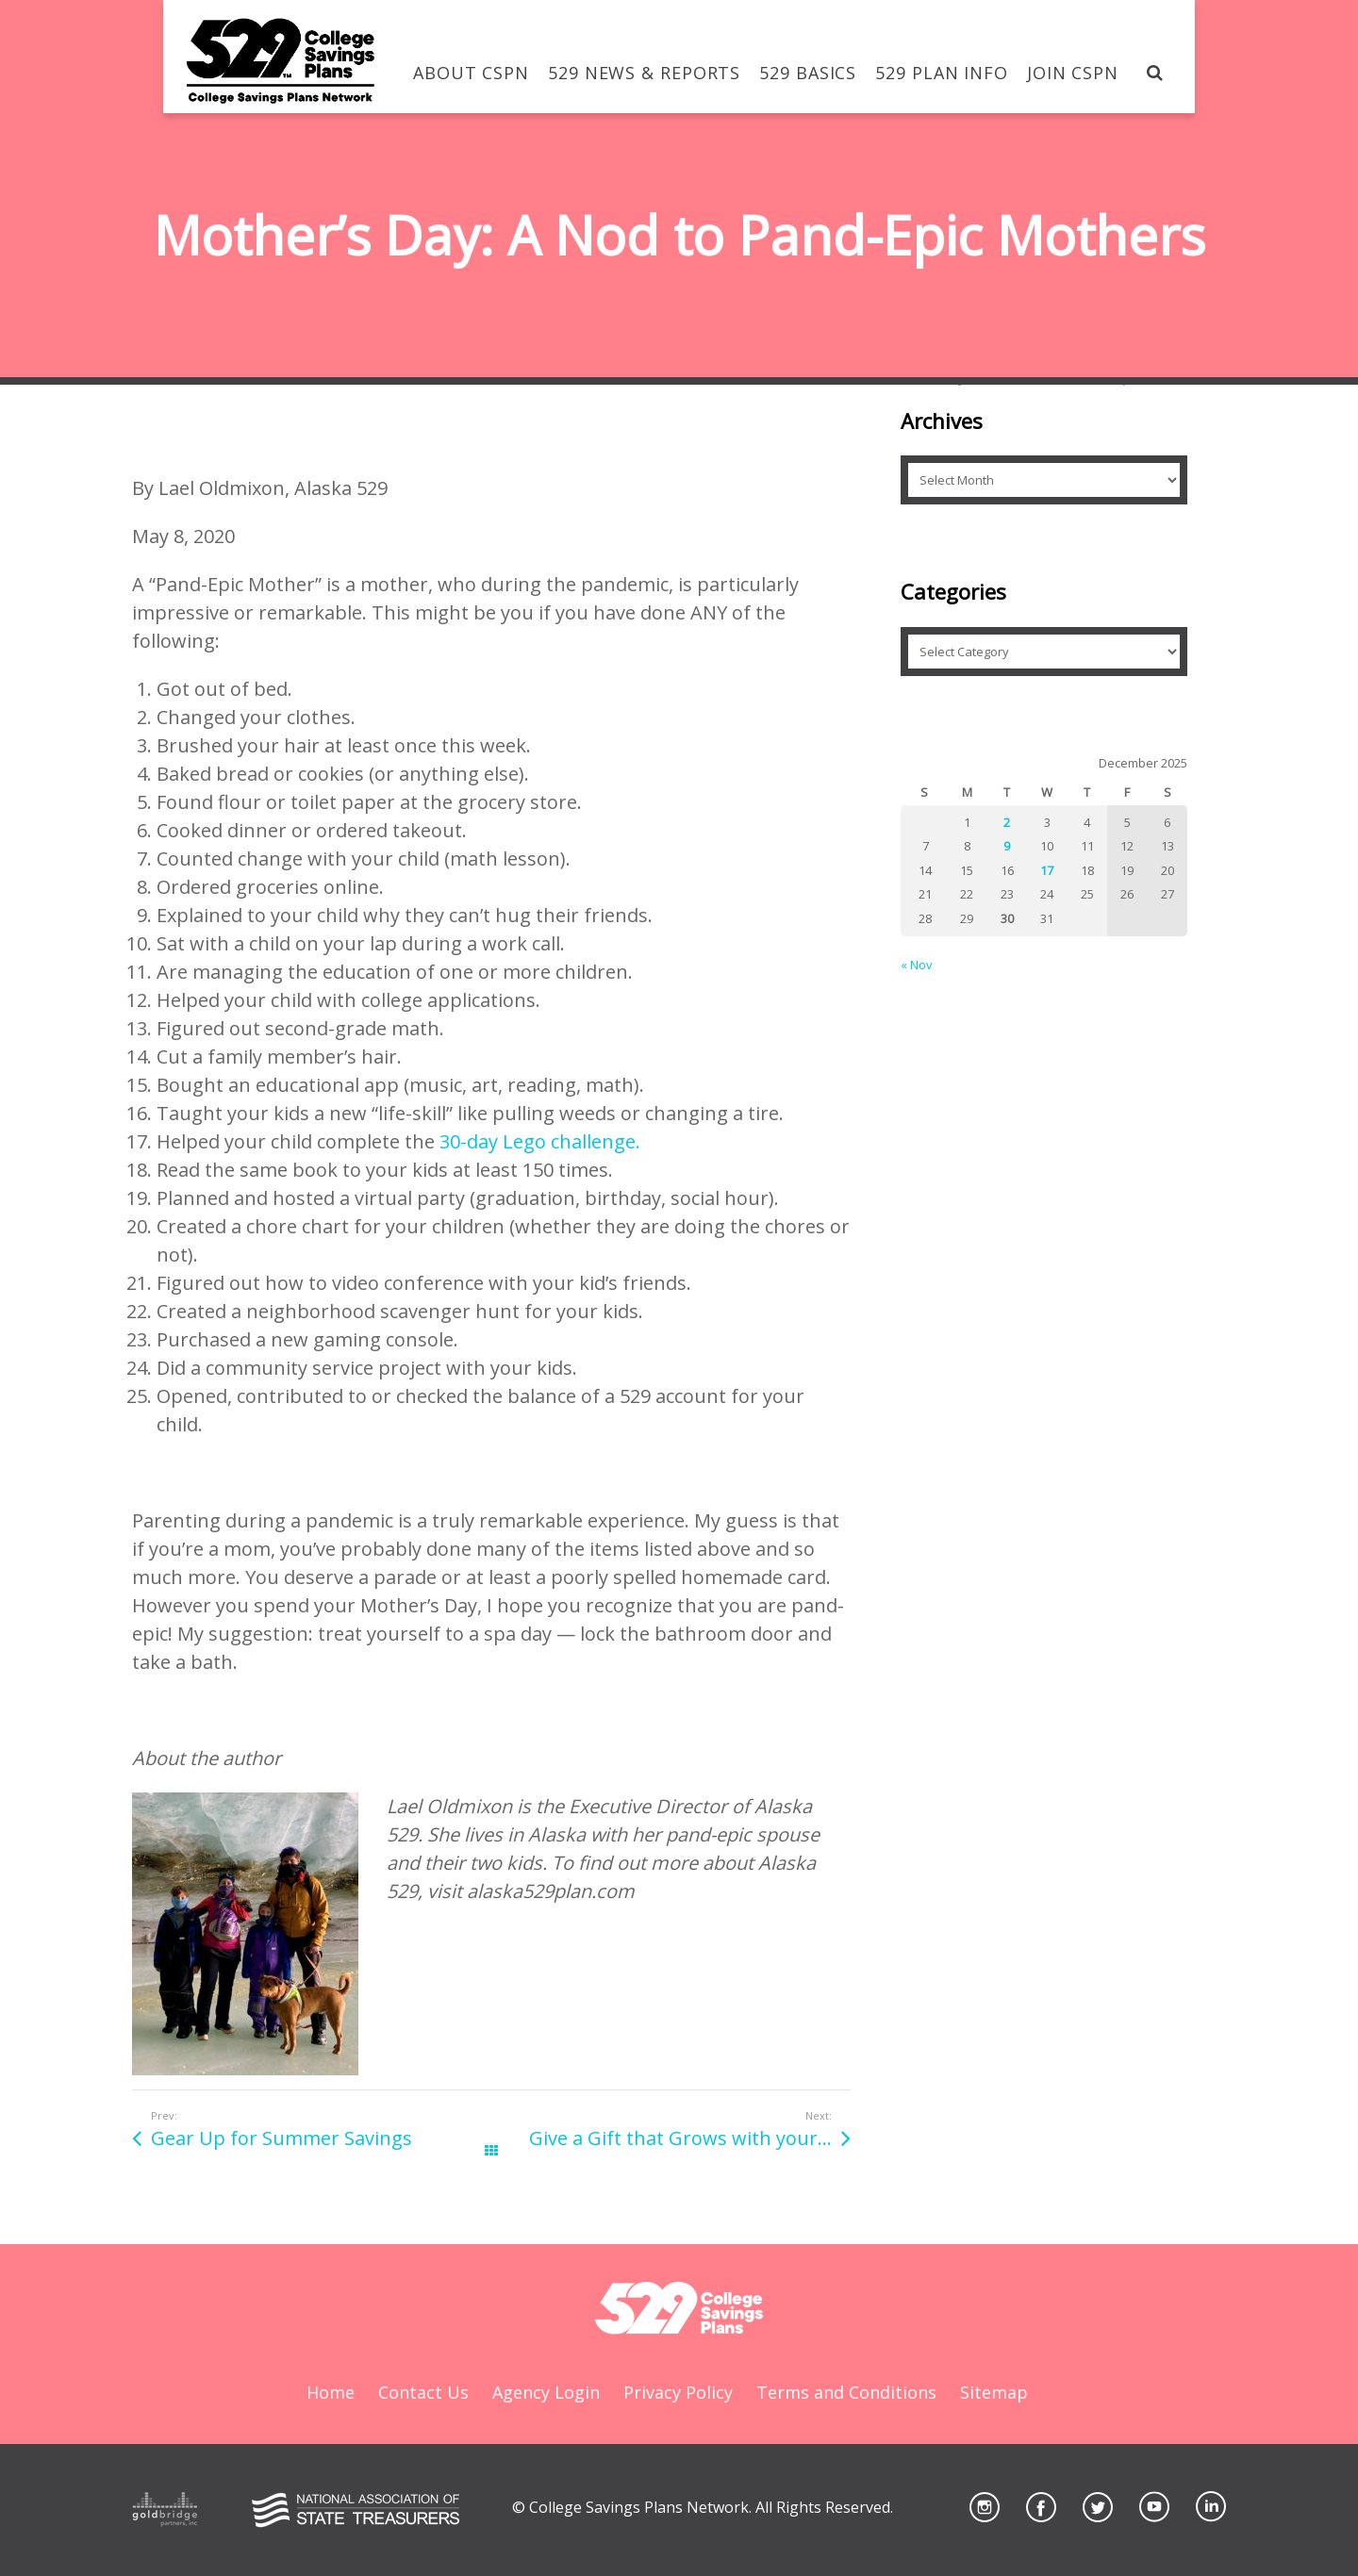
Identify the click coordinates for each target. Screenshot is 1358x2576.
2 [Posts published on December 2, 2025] (1006, 822)
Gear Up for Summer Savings (281, 2138)
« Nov (917, 964)
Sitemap (994, 2392)
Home (330, 2392)
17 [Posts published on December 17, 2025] (1046, 870)
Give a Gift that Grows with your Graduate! (690, 2138)
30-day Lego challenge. (539, 1141)
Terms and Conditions (846, 2392)
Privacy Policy (678, 2392)
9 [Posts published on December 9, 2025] (1006, 845)
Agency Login (546, 2392)
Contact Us (423, 2392)
